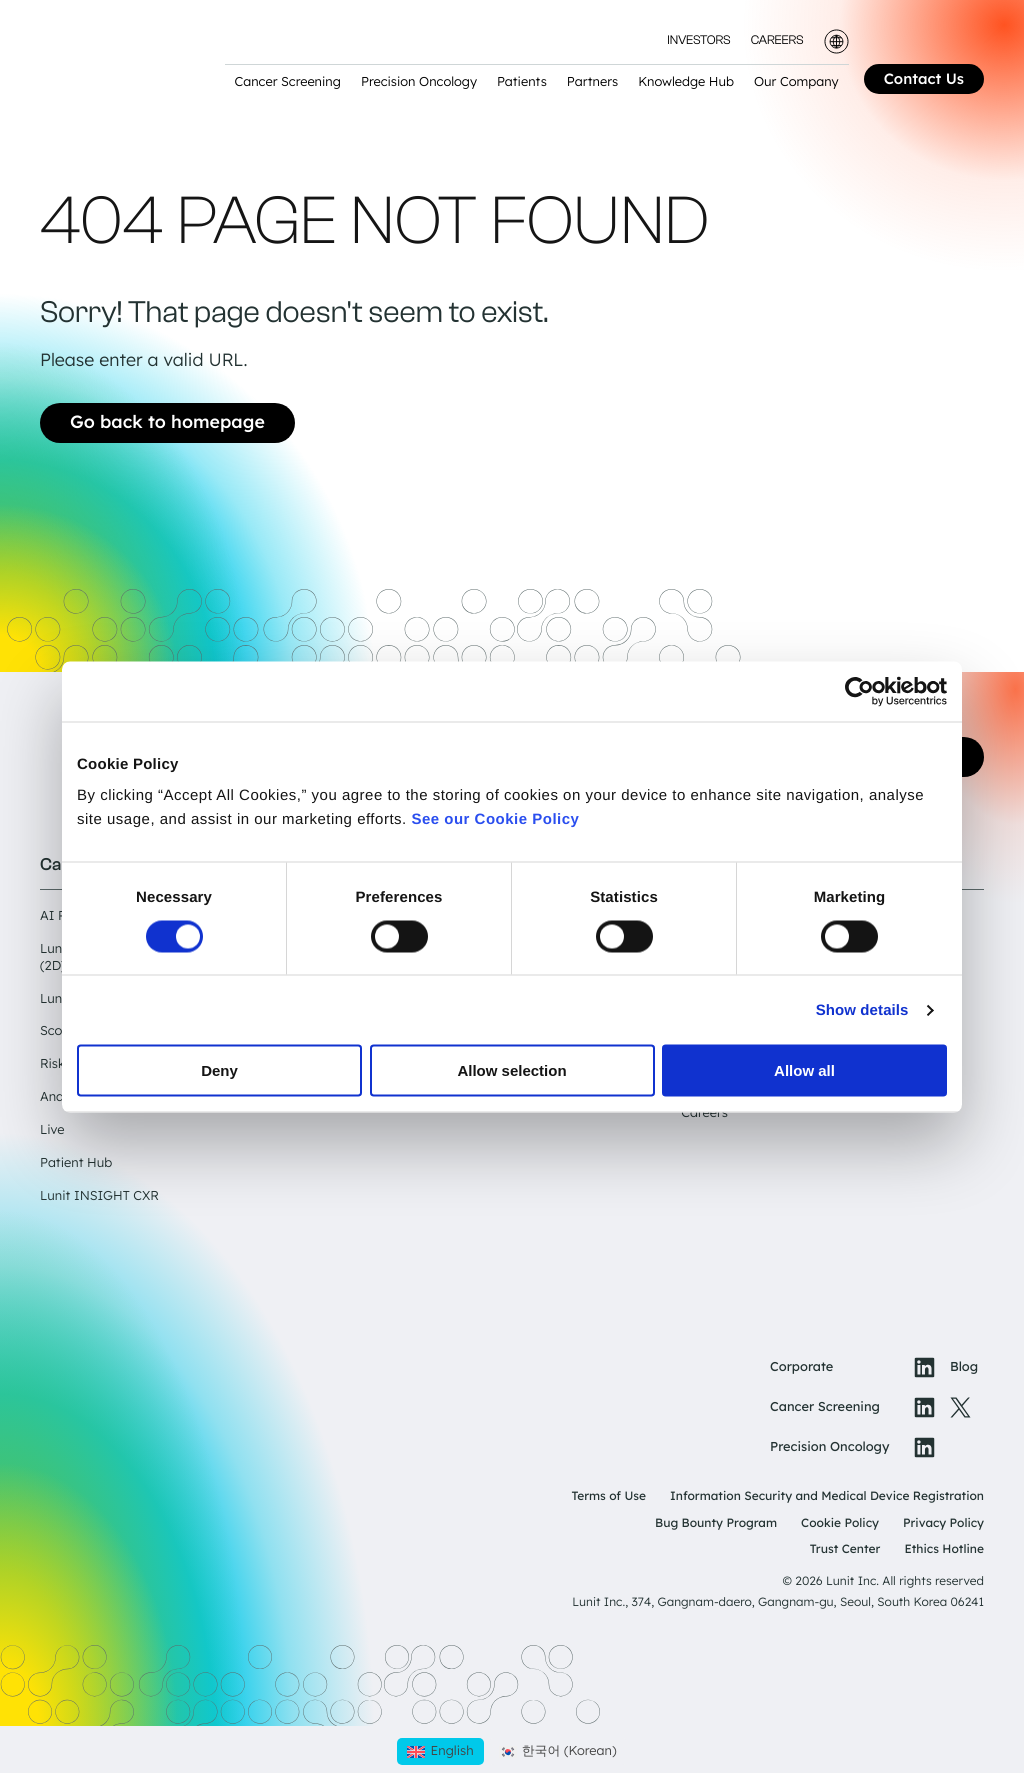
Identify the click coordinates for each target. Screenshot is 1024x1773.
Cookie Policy (840, 1522)
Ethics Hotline (944, 1548)
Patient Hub (76, 1163)
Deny (219, 1070)
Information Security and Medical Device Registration (827, 1495)
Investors (698, 41)
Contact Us (924, 78)
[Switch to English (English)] (440, 1751)
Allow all (804, 1070)
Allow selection (511, 1070)
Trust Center (845, 1548)
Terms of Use (608, 1495)
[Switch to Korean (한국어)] (558, 1751)
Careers (777, 41)
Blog (964, 1367)
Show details (862, 1009)
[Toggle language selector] (836, 41)
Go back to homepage (167, 422)
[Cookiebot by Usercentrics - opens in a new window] (859, 691)
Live (52, 1130)
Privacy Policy (943, 1522)
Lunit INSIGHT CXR (99, 1196)
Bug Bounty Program (716, 1522)
